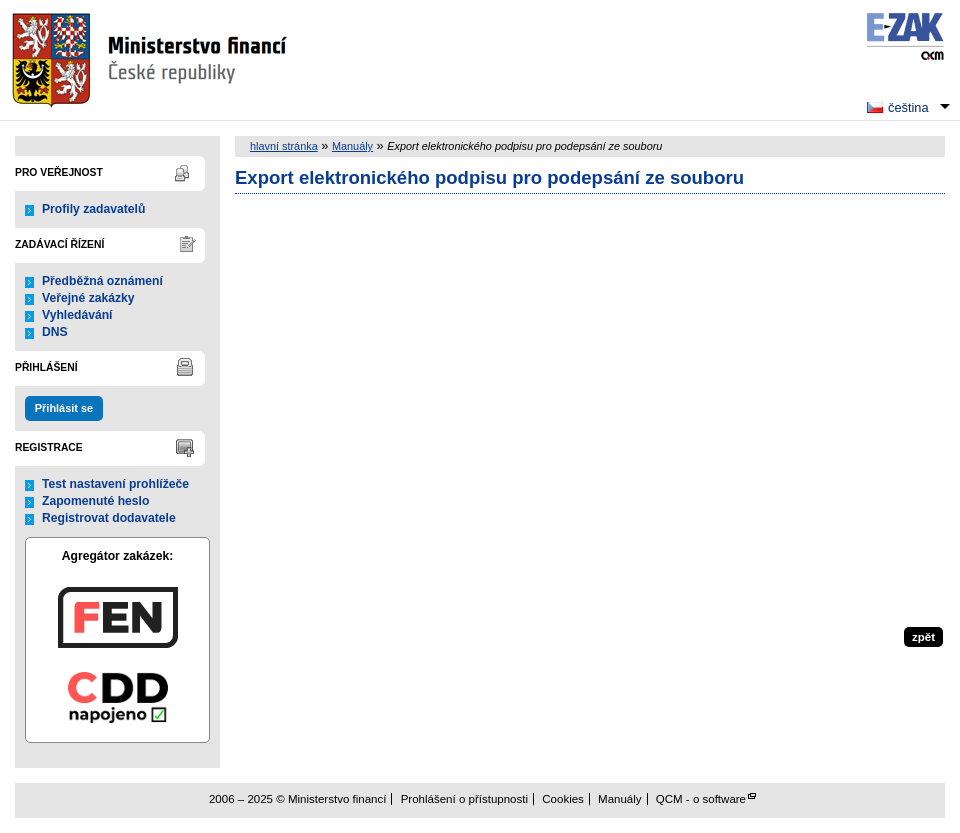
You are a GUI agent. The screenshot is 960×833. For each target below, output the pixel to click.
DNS (55, 332)
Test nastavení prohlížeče (115, 484)
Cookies (563, 799)
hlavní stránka (284, 146)
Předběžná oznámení (102, 281)
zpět (923, 637)
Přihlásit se (64, 408)
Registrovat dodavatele (109, 518)
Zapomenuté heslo (95, 501)
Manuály (352, 146)
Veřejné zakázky (88, 298)
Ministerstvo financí (152, 60)
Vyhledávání (77, 315)
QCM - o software (701, 799)
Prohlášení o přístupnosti (464, 799)
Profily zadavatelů (93, 209)
